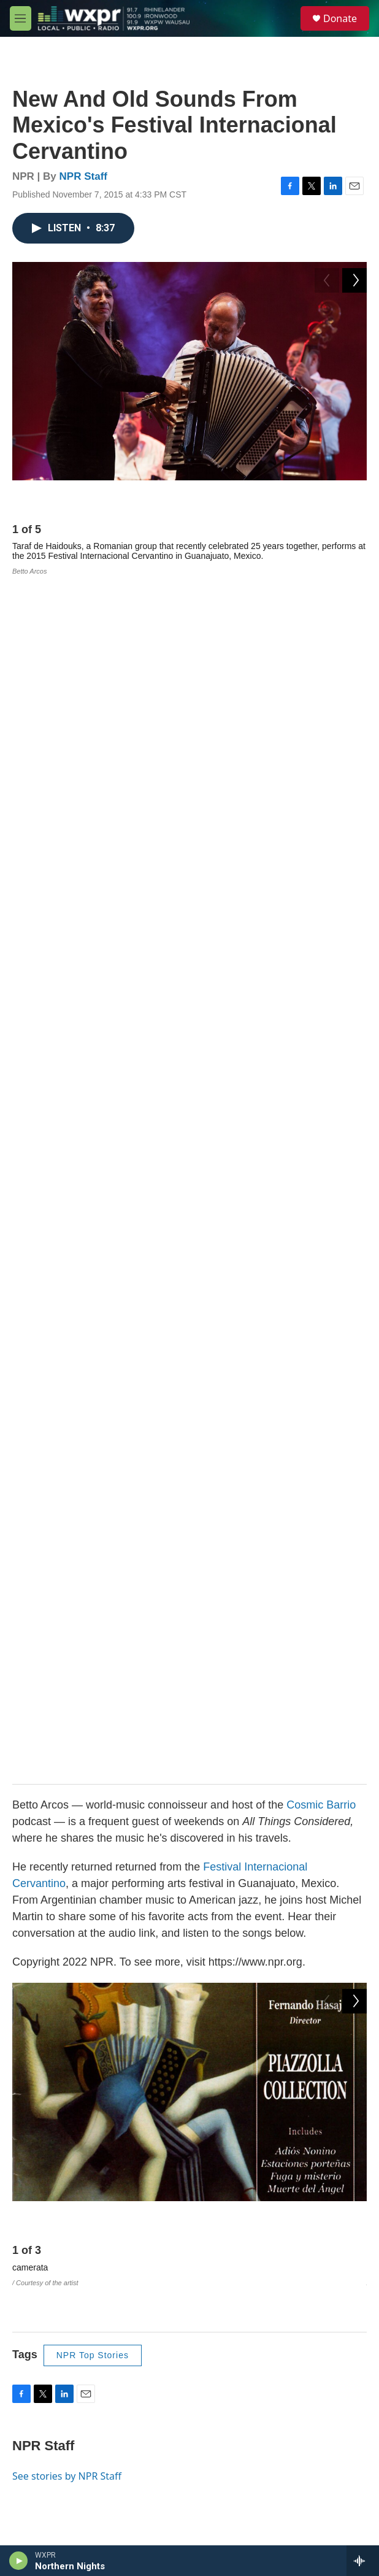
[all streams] (362, 2560)
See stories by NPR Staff (66, 1234)
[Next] (354, 498)
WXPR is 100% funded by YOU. (124, 2084)
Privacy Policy (51, 2419)
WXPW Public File (59, 2340)
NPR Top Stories (92, 1114)
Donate (340, 18)
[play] (18, 2561)
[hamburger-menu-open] (20, 18)
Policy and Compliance (68, 2366)
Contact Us (46, 2392)
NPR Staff (83, 176)
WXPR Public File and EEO (77, 2313)
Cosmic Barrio (321, 602)
